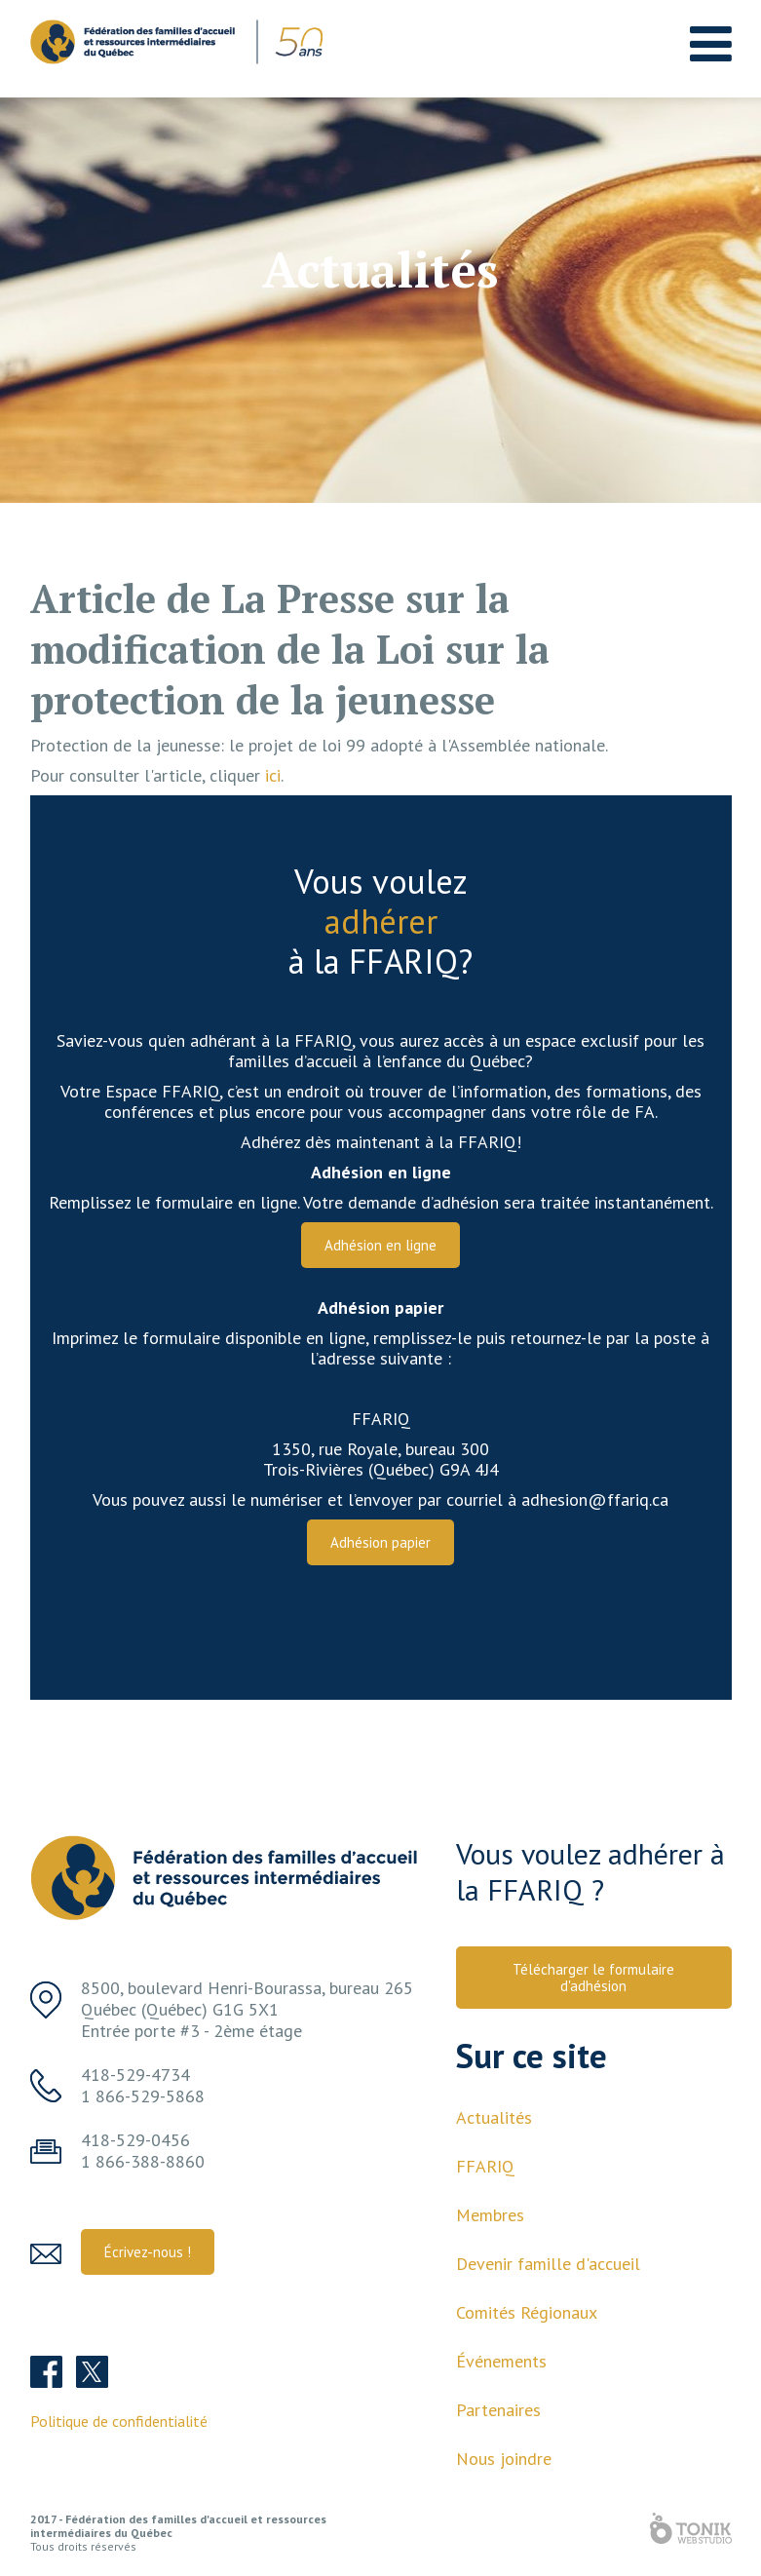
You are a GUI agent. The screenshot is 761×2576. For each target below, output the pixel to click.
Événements (501, 2361)
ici (273, 775)
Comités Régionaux (526, 2312)
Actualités (494, 2117)
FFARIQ (485, 2166)
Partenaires (498, 2410)
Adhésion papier (380, 1542)
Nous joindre (504, 2458)
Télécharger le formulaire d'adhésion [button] (593, 1977)
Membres (490, 2215)
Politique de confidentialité (119, 2421)
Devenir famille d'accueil (548, 2263)
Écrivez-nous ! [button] (147, 2252)
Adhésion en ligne (380, 1245)
